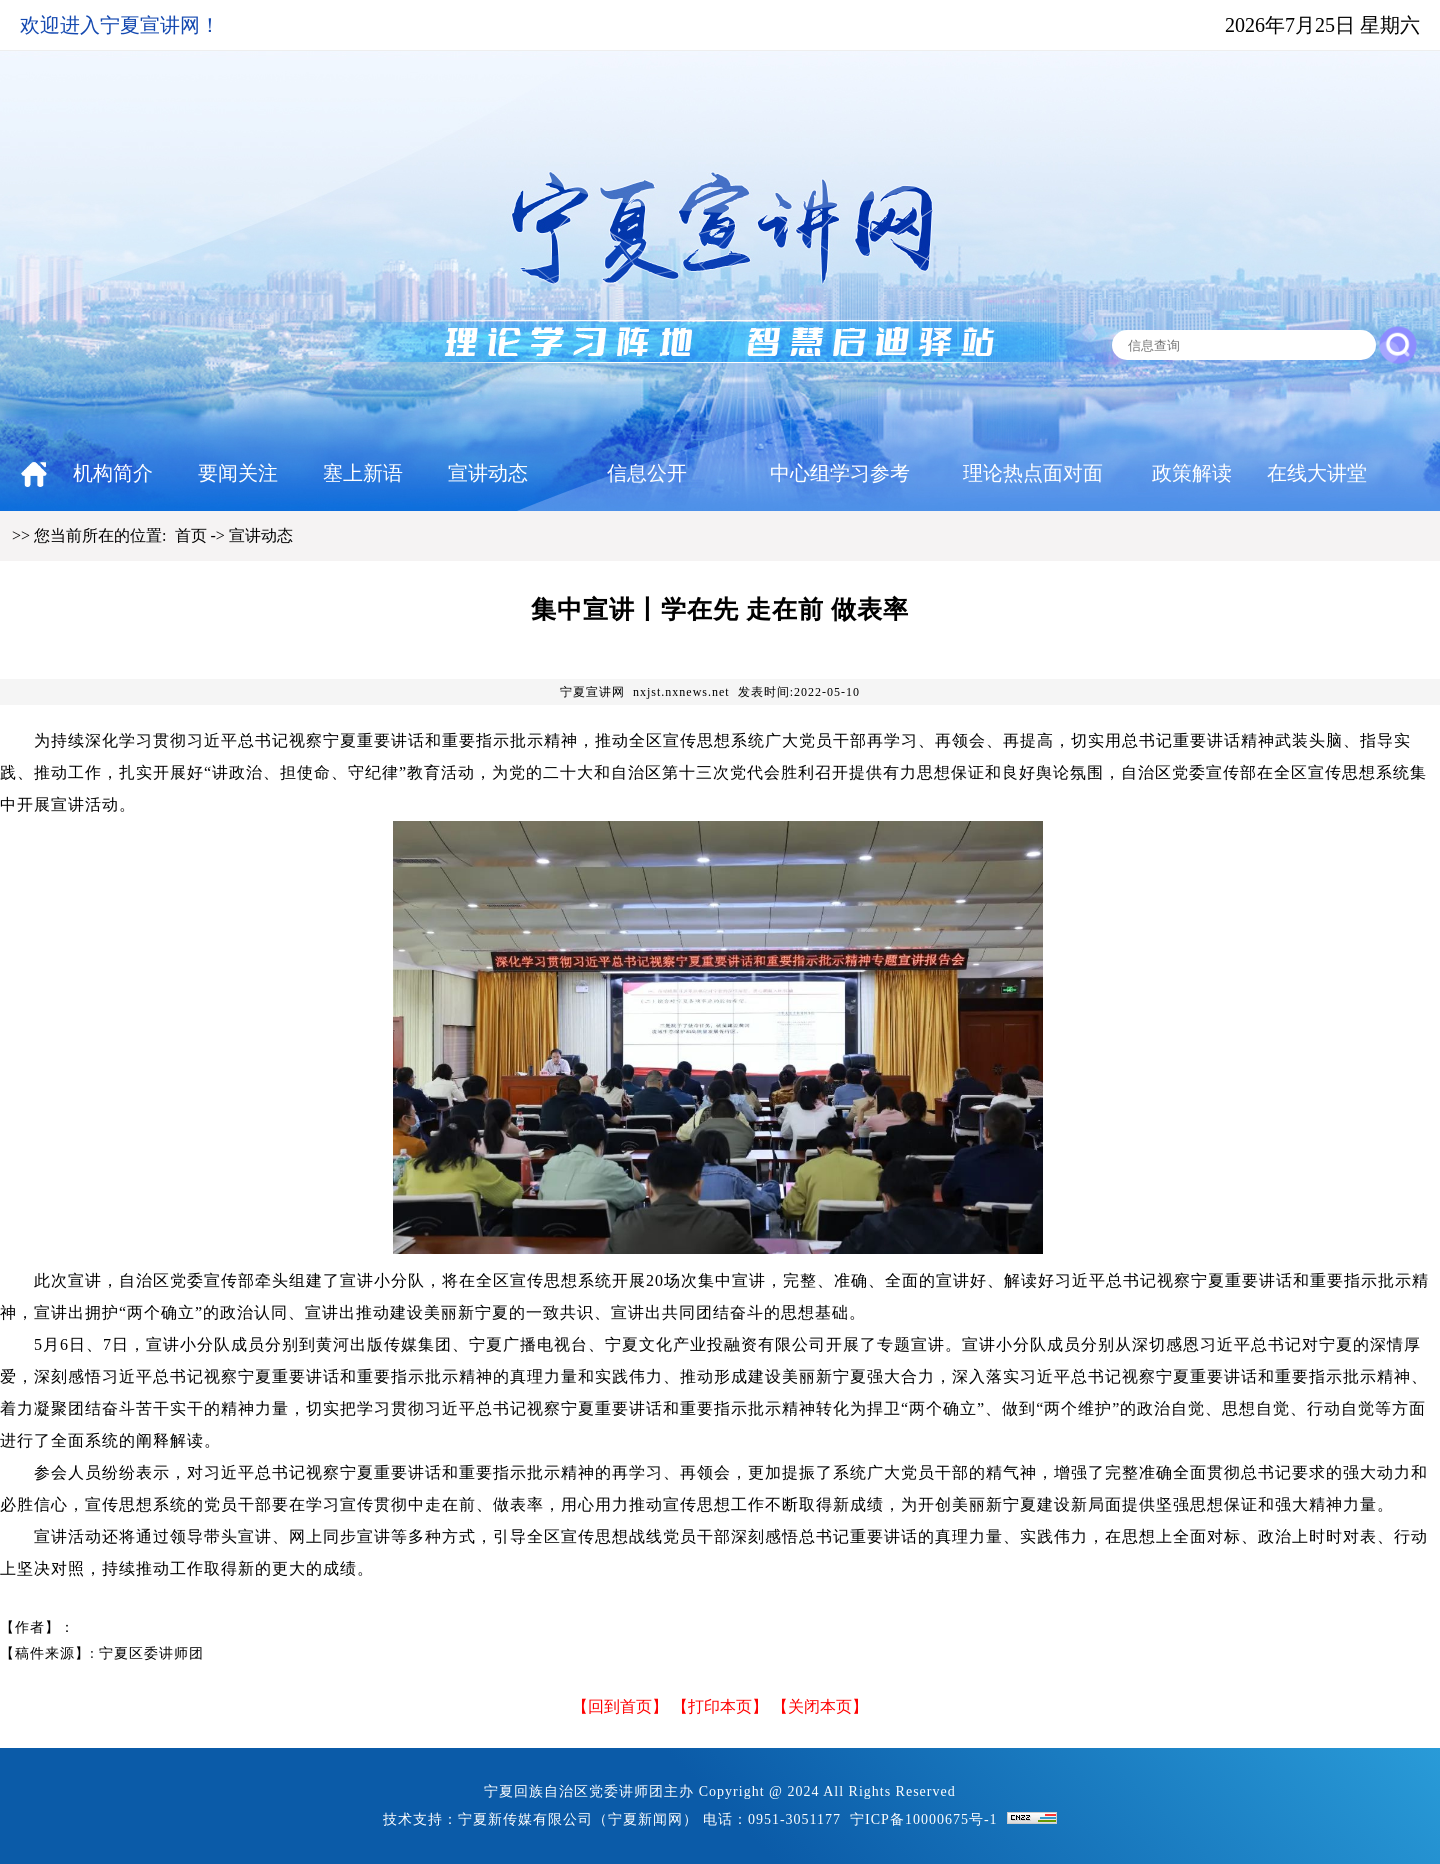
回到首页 (620, 1706)
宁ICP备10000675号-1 (923, 1819)
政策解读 (1192, 473)
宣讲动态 (488, 473)
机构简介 (113, 473)
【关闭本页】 (820, 1706)
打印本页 (720, 1706)
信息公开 (647, 473)
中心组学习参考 (840, 473)
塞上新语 (363, 473)
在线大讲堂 (1317, 473)
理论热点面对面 (1033, 473)
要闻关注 (238, 473)
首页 (191, 535)
